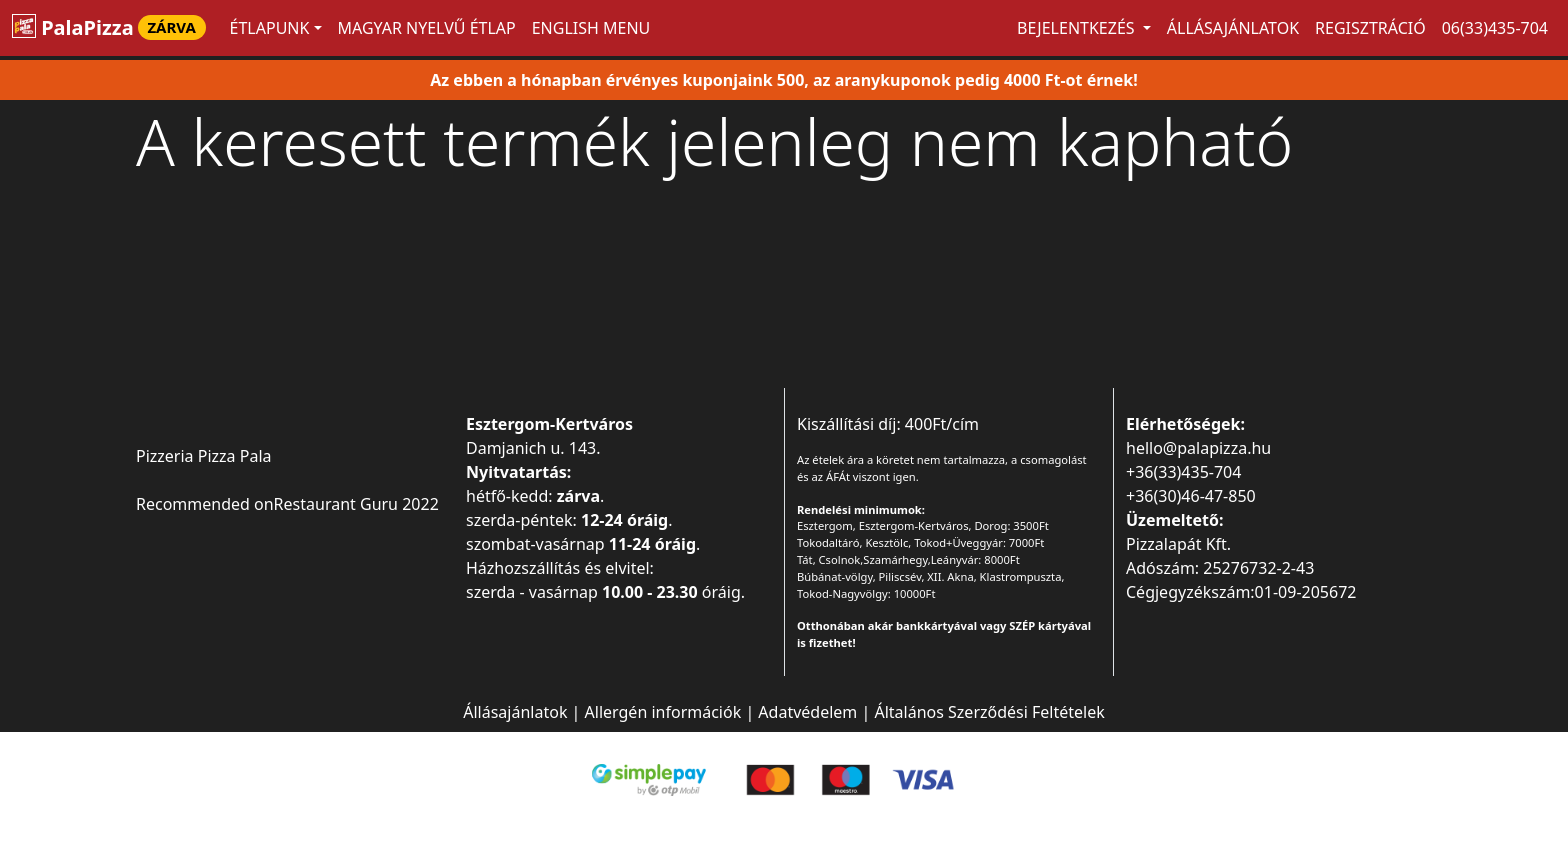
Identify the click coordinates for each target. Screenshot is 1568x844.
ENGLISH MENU (591, 28)
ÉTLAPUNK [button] (270, 28)
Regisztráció (1370, 28)
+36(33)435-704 (1183, 472)
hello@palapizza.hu (1198, 448)
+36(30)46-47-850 (1191, 496)
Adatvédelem (807, 712)
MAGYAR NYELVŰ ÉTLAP (427, 28)
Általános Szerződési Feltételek (989, 712)
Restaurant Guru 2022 (356, 504)
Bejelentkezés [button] (1078, 28)
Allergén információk (663, 712)
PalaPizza (109, 27)
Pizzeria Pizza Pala (204, 456)
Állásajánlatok (1233, 28)
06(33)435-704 (1495, 28)
